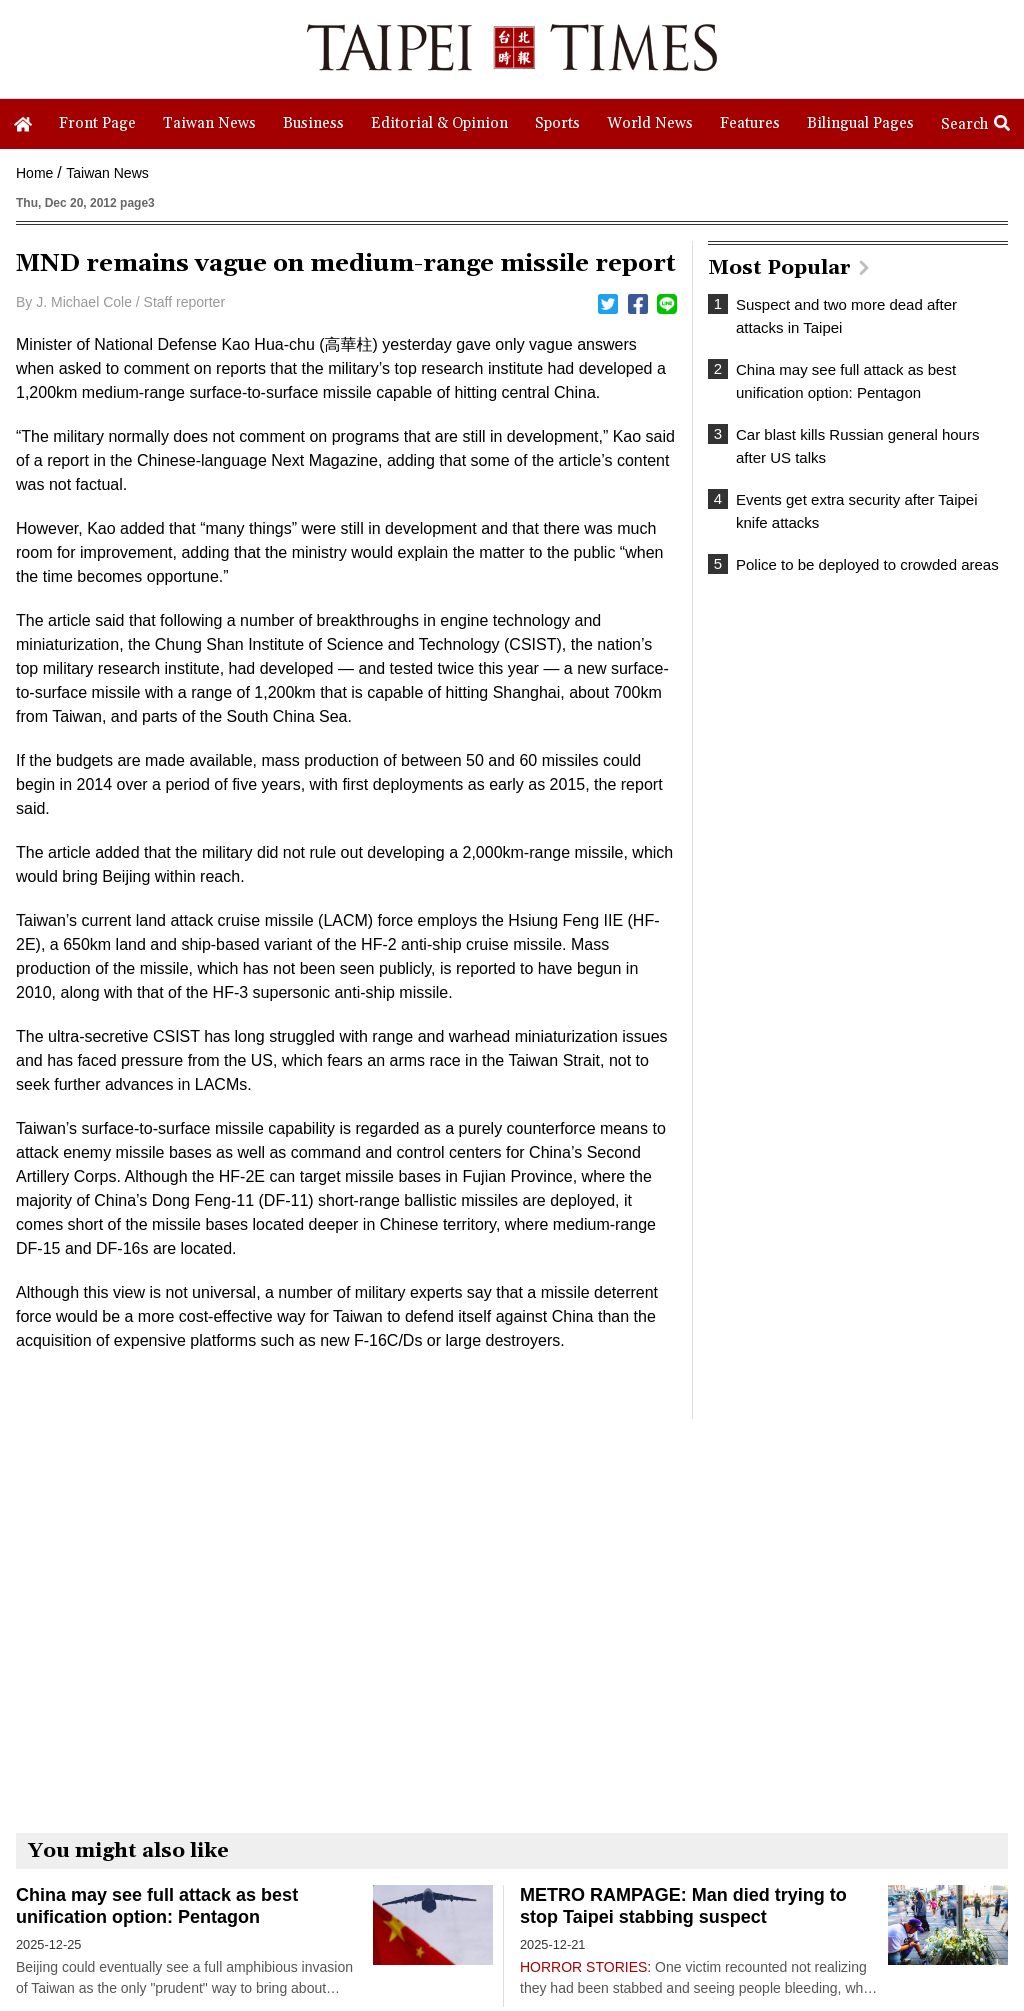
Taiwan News (107, 173)
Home (34, 173)
